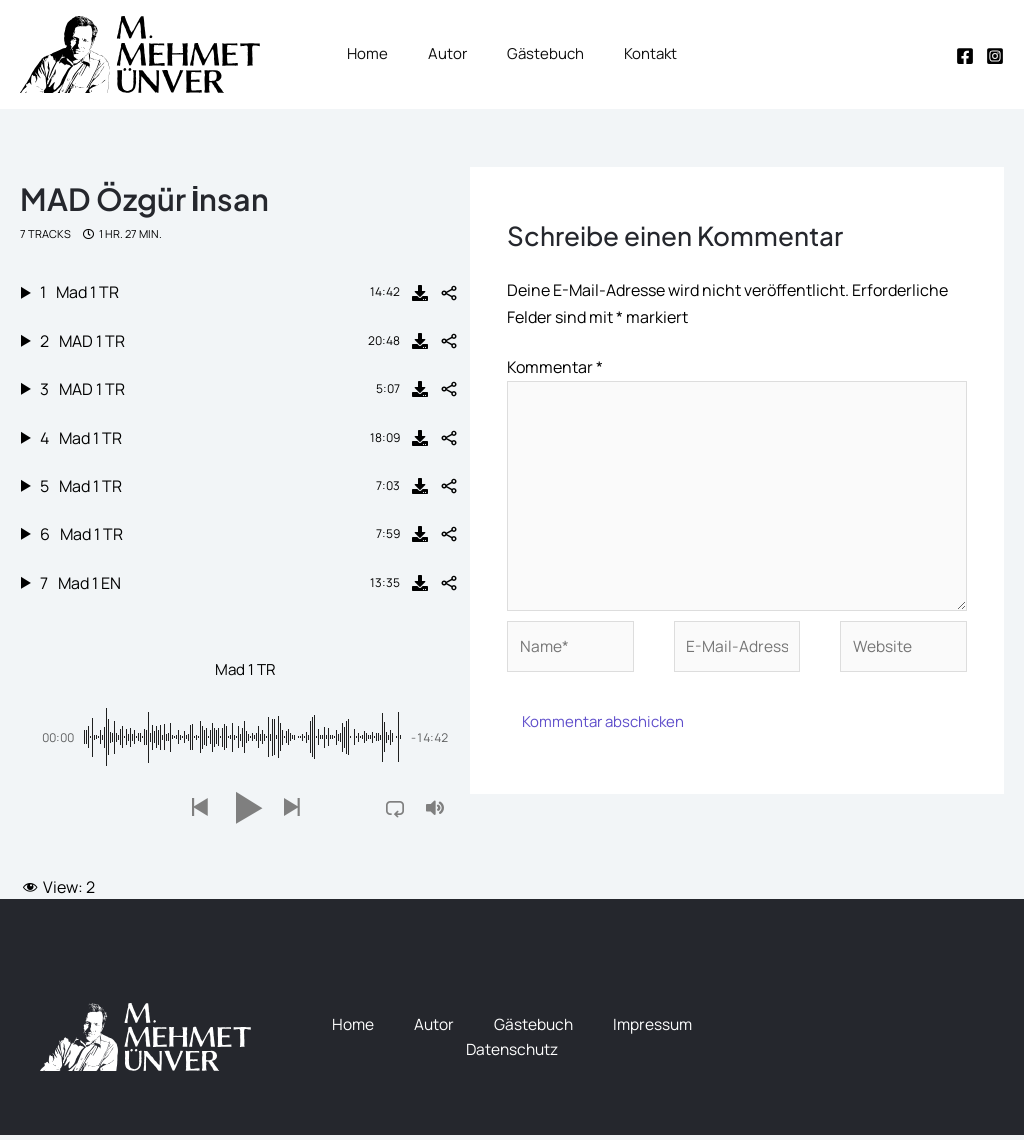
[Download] (420, 296)
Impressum (655, 1029)
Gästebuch (533, 1029)
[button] (199, 812)
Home (350, 1029)
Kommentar (555, 365)
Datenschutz (512, 1055)
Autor (432, 1029)
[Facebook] (965, 56)
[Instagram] (995, 56)
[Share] (449, 296)
